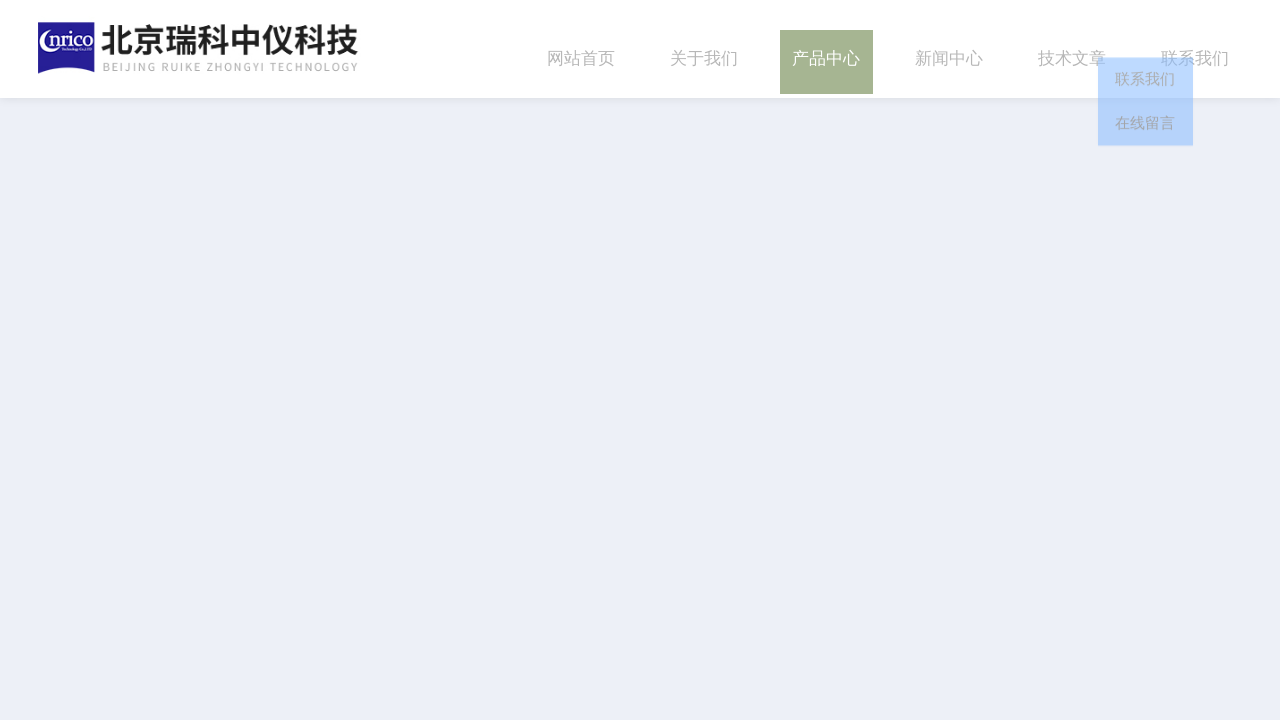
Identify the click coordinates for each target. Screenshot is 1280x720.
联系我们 (1195, 48)
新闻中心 (949, 48)
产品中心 (826, 48)
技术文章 (1072, 48)
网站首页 (581, 48)
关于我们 (704, 48)
